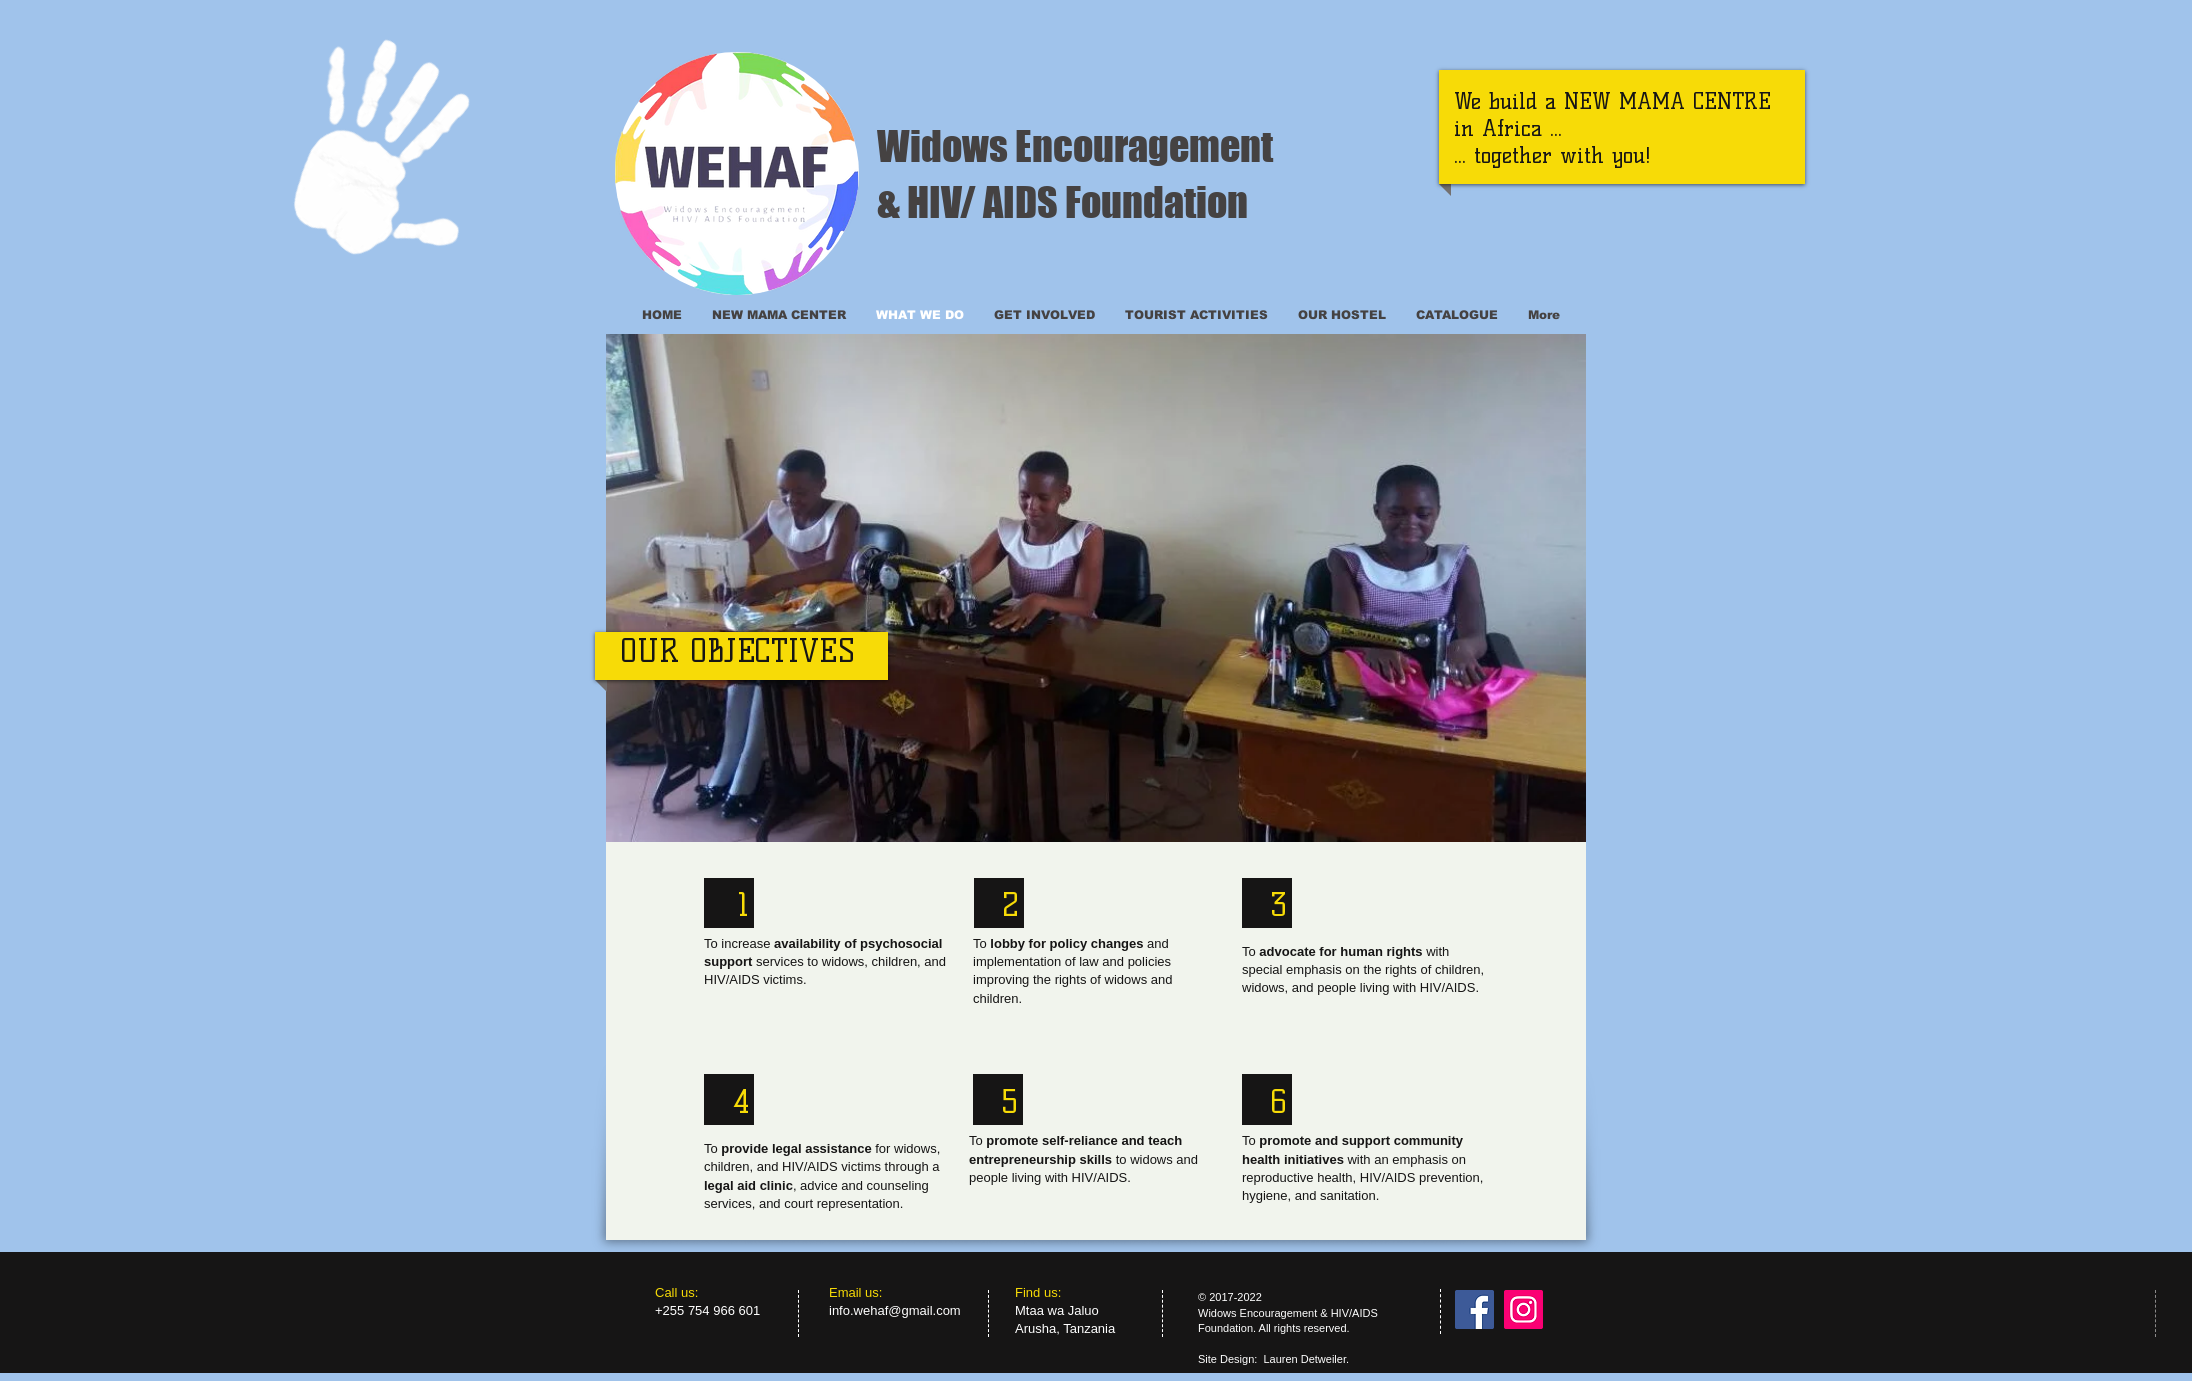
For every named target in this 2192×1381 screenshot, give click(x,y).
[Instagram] (1523, 1309)
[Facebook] (1474, 1309)
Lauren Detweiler (1304, 1359)
